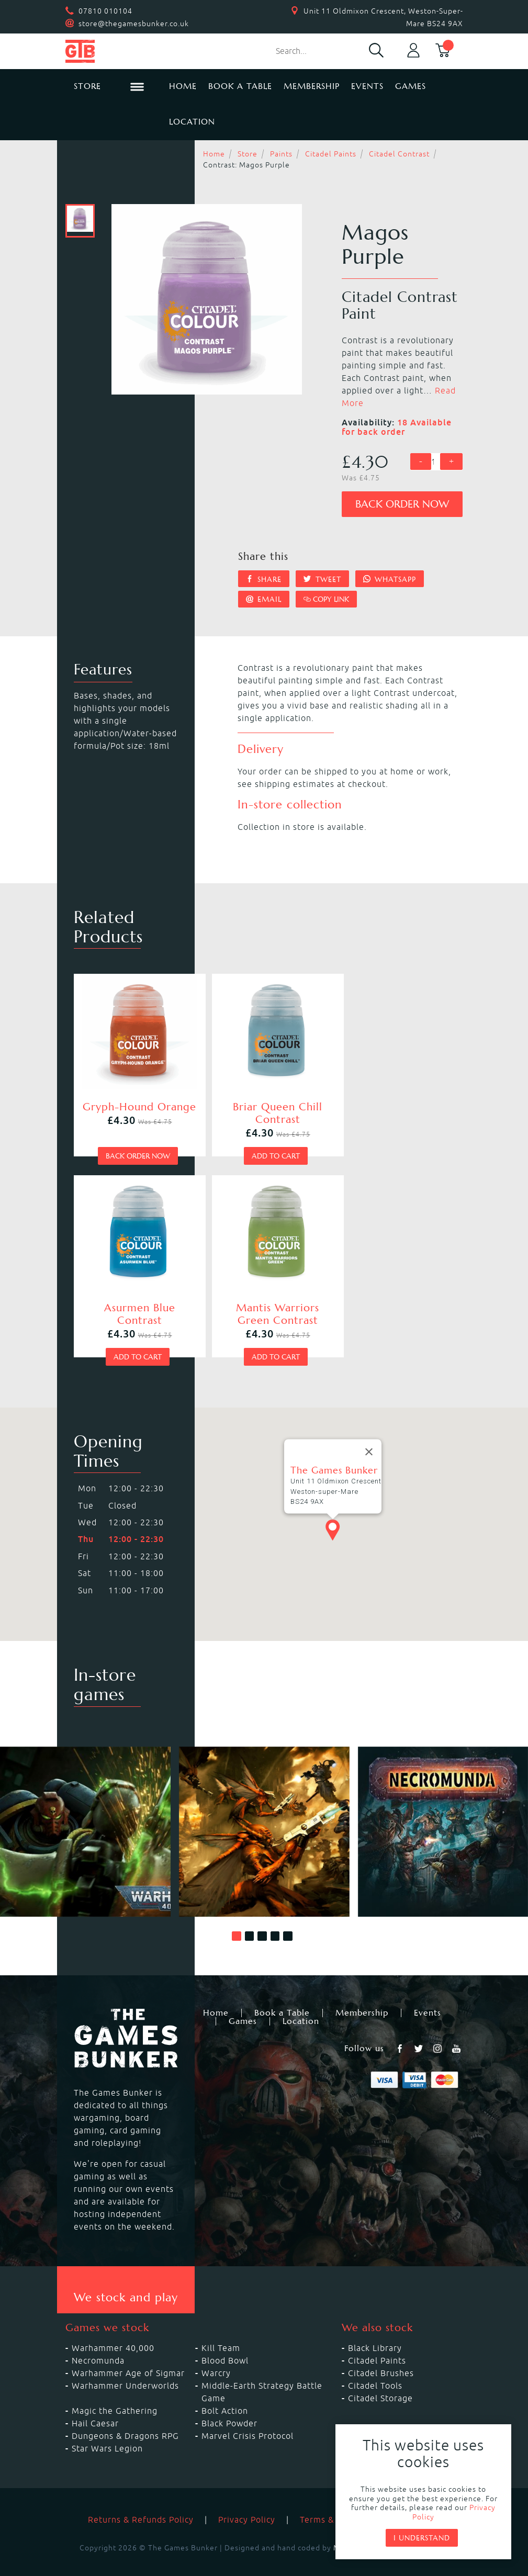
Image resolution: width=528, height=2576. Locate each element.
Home (183, 86)
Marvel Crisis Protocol (247, 2417)
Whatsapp (390, 579)
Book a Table (240, 86)
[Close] (368, 1433)
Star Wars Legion (107, 2430)
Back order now (402, 504)
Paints (281, 154)
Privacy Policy (246, 2501)
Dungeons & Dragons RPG (125, 2417)
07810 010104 (105, 11)
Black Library (375, 2329)
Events (367, 86)
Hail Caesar (95, 2405)
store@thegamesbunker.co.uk (133, 23)
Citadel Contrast (399, 154)
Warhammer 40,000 (113, 2329)
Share (264, 579)
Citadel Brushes (381, 2354)
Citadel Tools (375, 2367)
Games (410, 86)
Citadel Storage (380, 2379)
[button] (236, 1917)
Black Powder (229, 2405)
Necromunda (98, 2342)
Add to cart (262, 1146)
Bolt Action (224, 2392)
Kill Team (220, 2329)
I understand (422, 2538)
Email (264, 599)
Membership (312, 86)
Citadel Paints (330, 154)
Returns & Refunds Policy (141, 2501)
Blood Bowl (225, 2342)
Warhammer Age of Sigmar (128, 2354)
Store (247, 154)
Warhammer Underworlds (125, 2367)
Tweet (322, 579)
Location (192, 121)
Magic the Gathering (115, 2392)
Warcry (216, 2354)
